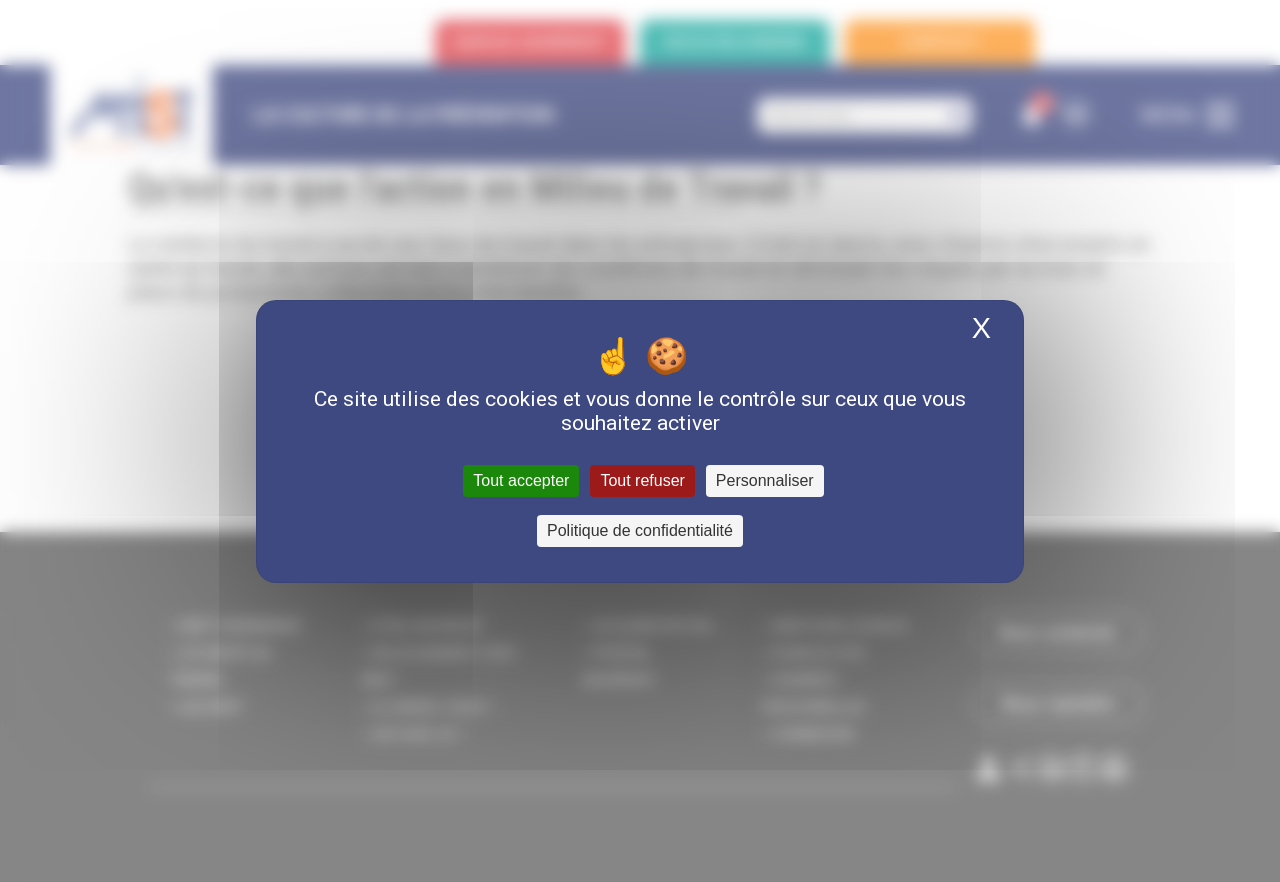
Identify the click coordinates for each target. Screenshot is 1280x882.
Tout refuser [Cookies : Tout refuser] (642, 480)
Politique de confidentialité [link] (640, 530)
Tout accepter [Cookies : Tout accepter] (521, 480)
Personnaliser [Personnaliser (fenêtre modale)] (765, 480)
